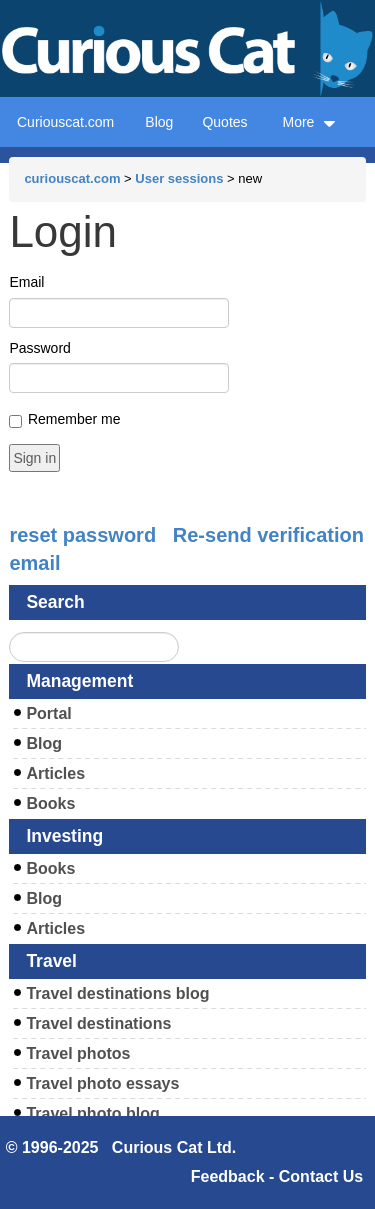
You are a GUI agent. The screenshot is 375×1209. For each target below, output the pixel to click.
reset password (82, 535)
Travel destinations (98, 1023)
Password (39, 348)
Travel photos (78, 1053)
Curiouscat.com (65, 122)
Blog (159, 122)
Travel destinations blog (117, 993)
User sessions (179, 178)
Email (26, 282)
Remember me (74, 419)
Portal (48, 713)
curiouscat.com (72, 178)
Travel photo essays (102, 1083)
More (309, 122)
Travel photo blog (92, 1113)
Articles (55, 773)
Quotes (224, 122)
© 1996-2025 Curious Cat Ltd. (121, 1147)
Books (50, 803)
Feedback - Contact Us (277, 1176)
